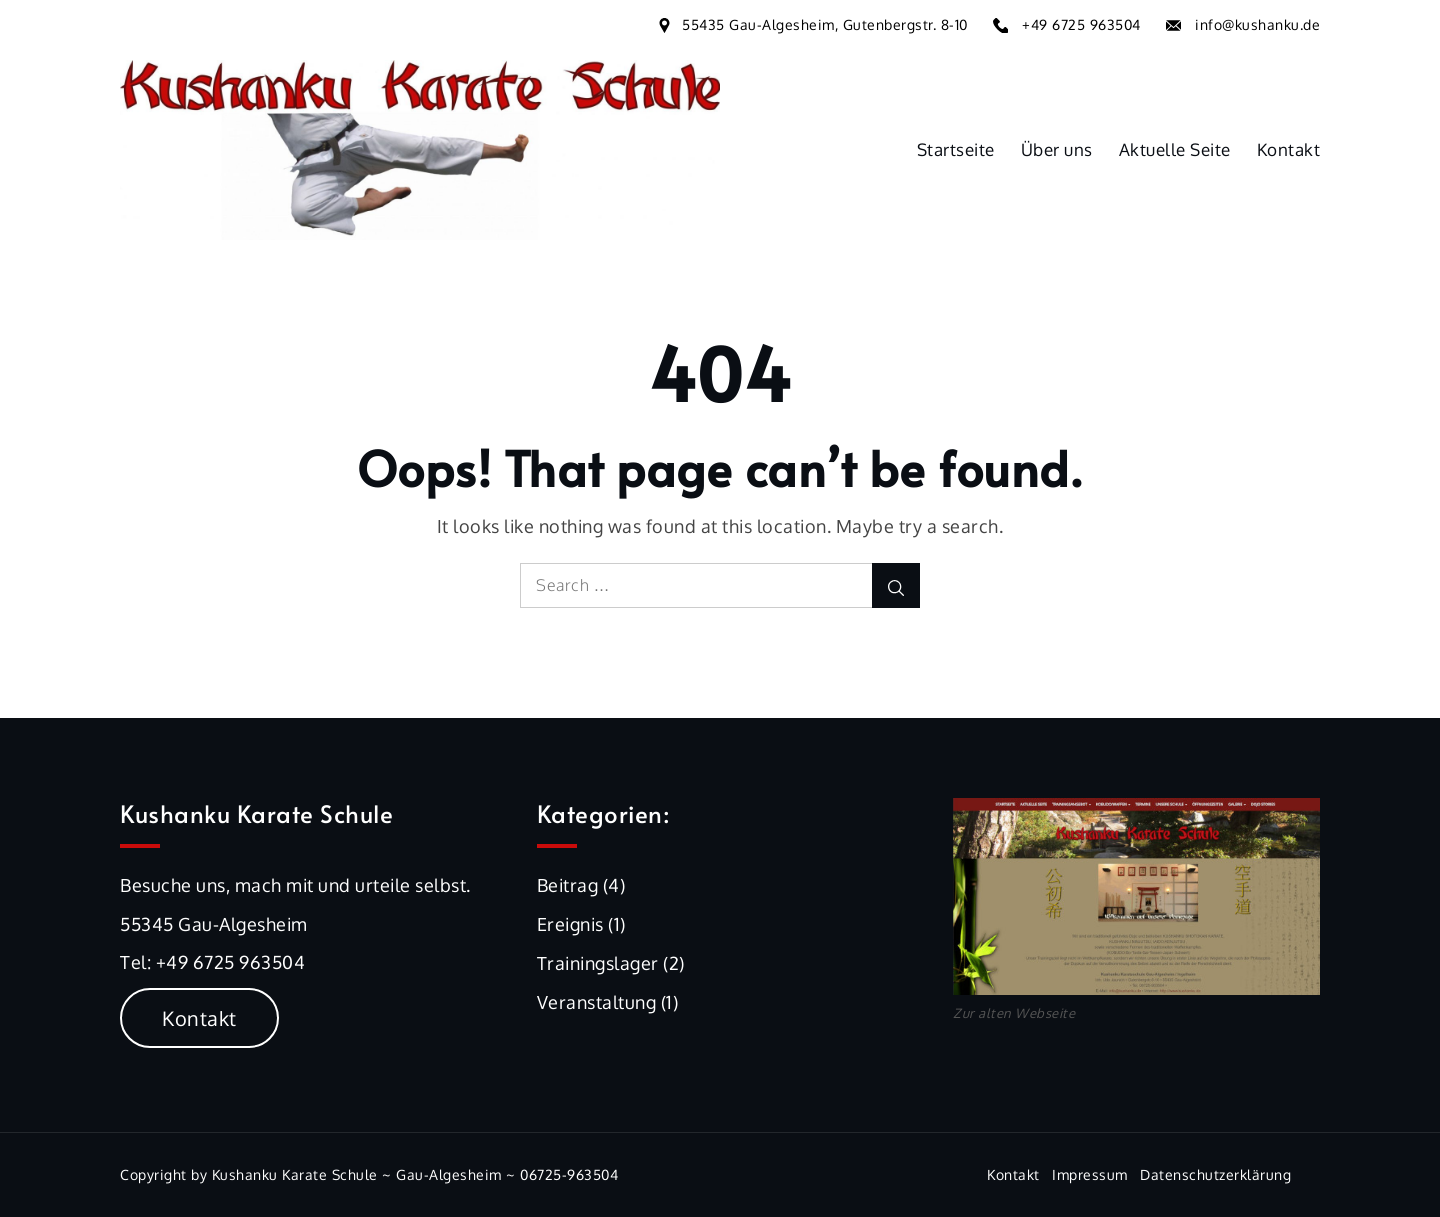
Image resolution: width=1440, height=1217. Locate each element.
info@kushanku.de (1257, 24)
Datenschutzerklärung (1215, 1174)
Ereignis (570, 924)
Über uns (1057, 149)
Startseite (956, 149)
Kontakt (1289, 149)
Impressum (1090, 1174)
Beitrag (568, 885)
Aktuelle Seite (1175, 149)
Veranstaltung (597, 1002)
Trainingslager (598, 963)
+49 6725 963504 (1081, 24)
